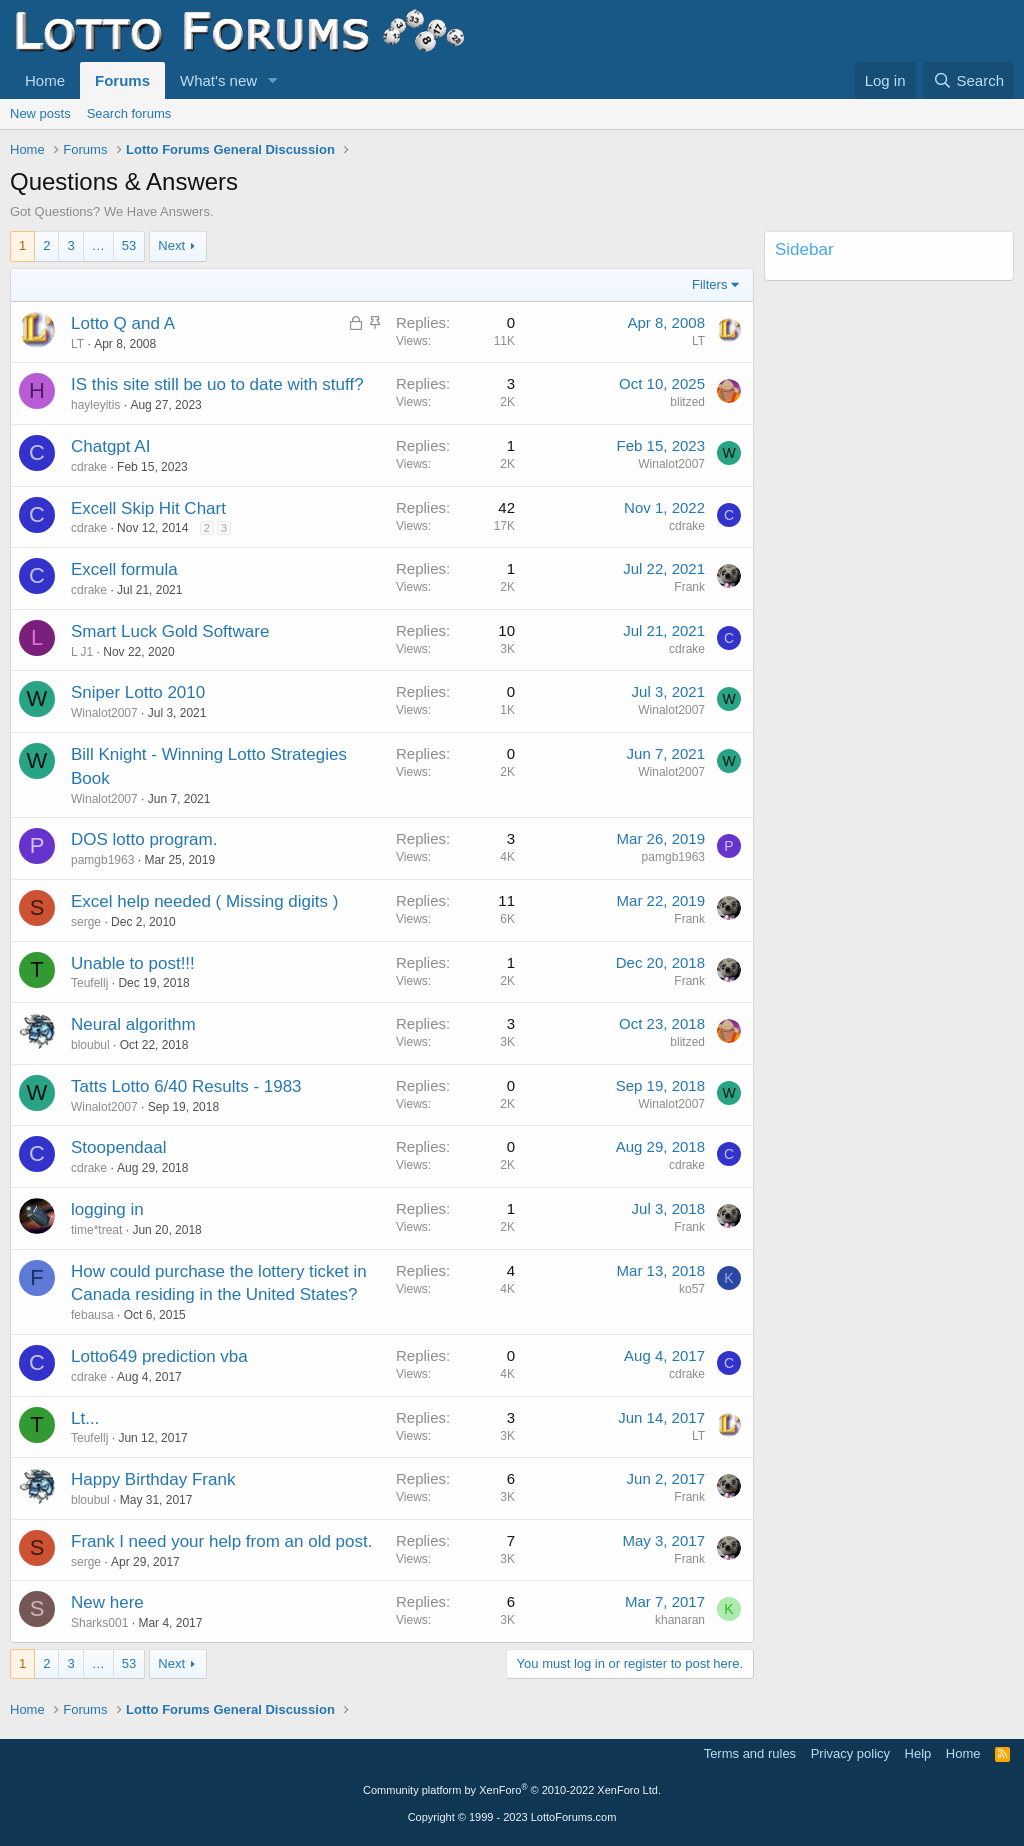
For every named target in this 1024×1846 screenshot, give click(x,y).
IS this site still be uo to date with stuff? (217, 384)
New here (107, 1602)
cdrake (89, 467)
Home (45, 80)
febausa (92, 1315)
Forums (122, 80)
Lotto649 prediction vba (159, 1356)
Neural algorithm (133, 1024)
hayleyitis (95, 405)
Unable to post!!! (133, 963)
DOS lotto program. (144, 839)
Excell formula (124, 569)
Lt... (85, 1418)
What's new (218, 80)
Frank (689, 587)
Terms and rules (750, 1753)
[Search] (968, 80)
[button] (273, 80)
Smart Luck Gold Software (170, 631)
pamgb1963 (102, 860)
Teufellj (89, 983)
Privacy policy (850, 1753)
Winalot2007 (671, 464)
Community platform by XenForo (512, 1790)
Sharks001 (99, 1623)
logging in (107, 1209)
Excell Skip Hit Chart (148, 508)
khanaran (680, 1620)
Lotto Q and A (123, 323)
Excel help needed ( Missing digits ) (204, 901)
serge (86, 922)
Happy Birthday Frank (153, 1479)
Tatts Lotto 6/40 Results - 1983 (186, 1086)
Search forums (129, 113)
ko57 (692, 1289)
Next (171, 245)
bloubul (90, 1045)
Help (918, 1753)
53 (129, 245)
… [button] (98, 245)
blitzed (687, 402)
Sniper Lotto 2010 (138, 692)
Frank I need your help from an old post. (221, 1541)
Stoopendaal (118, 1147)
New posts (40, 113)
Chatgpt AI (110, 446)
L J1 (82, 652)
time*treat (96, 1230)
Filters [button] (709, 284)
